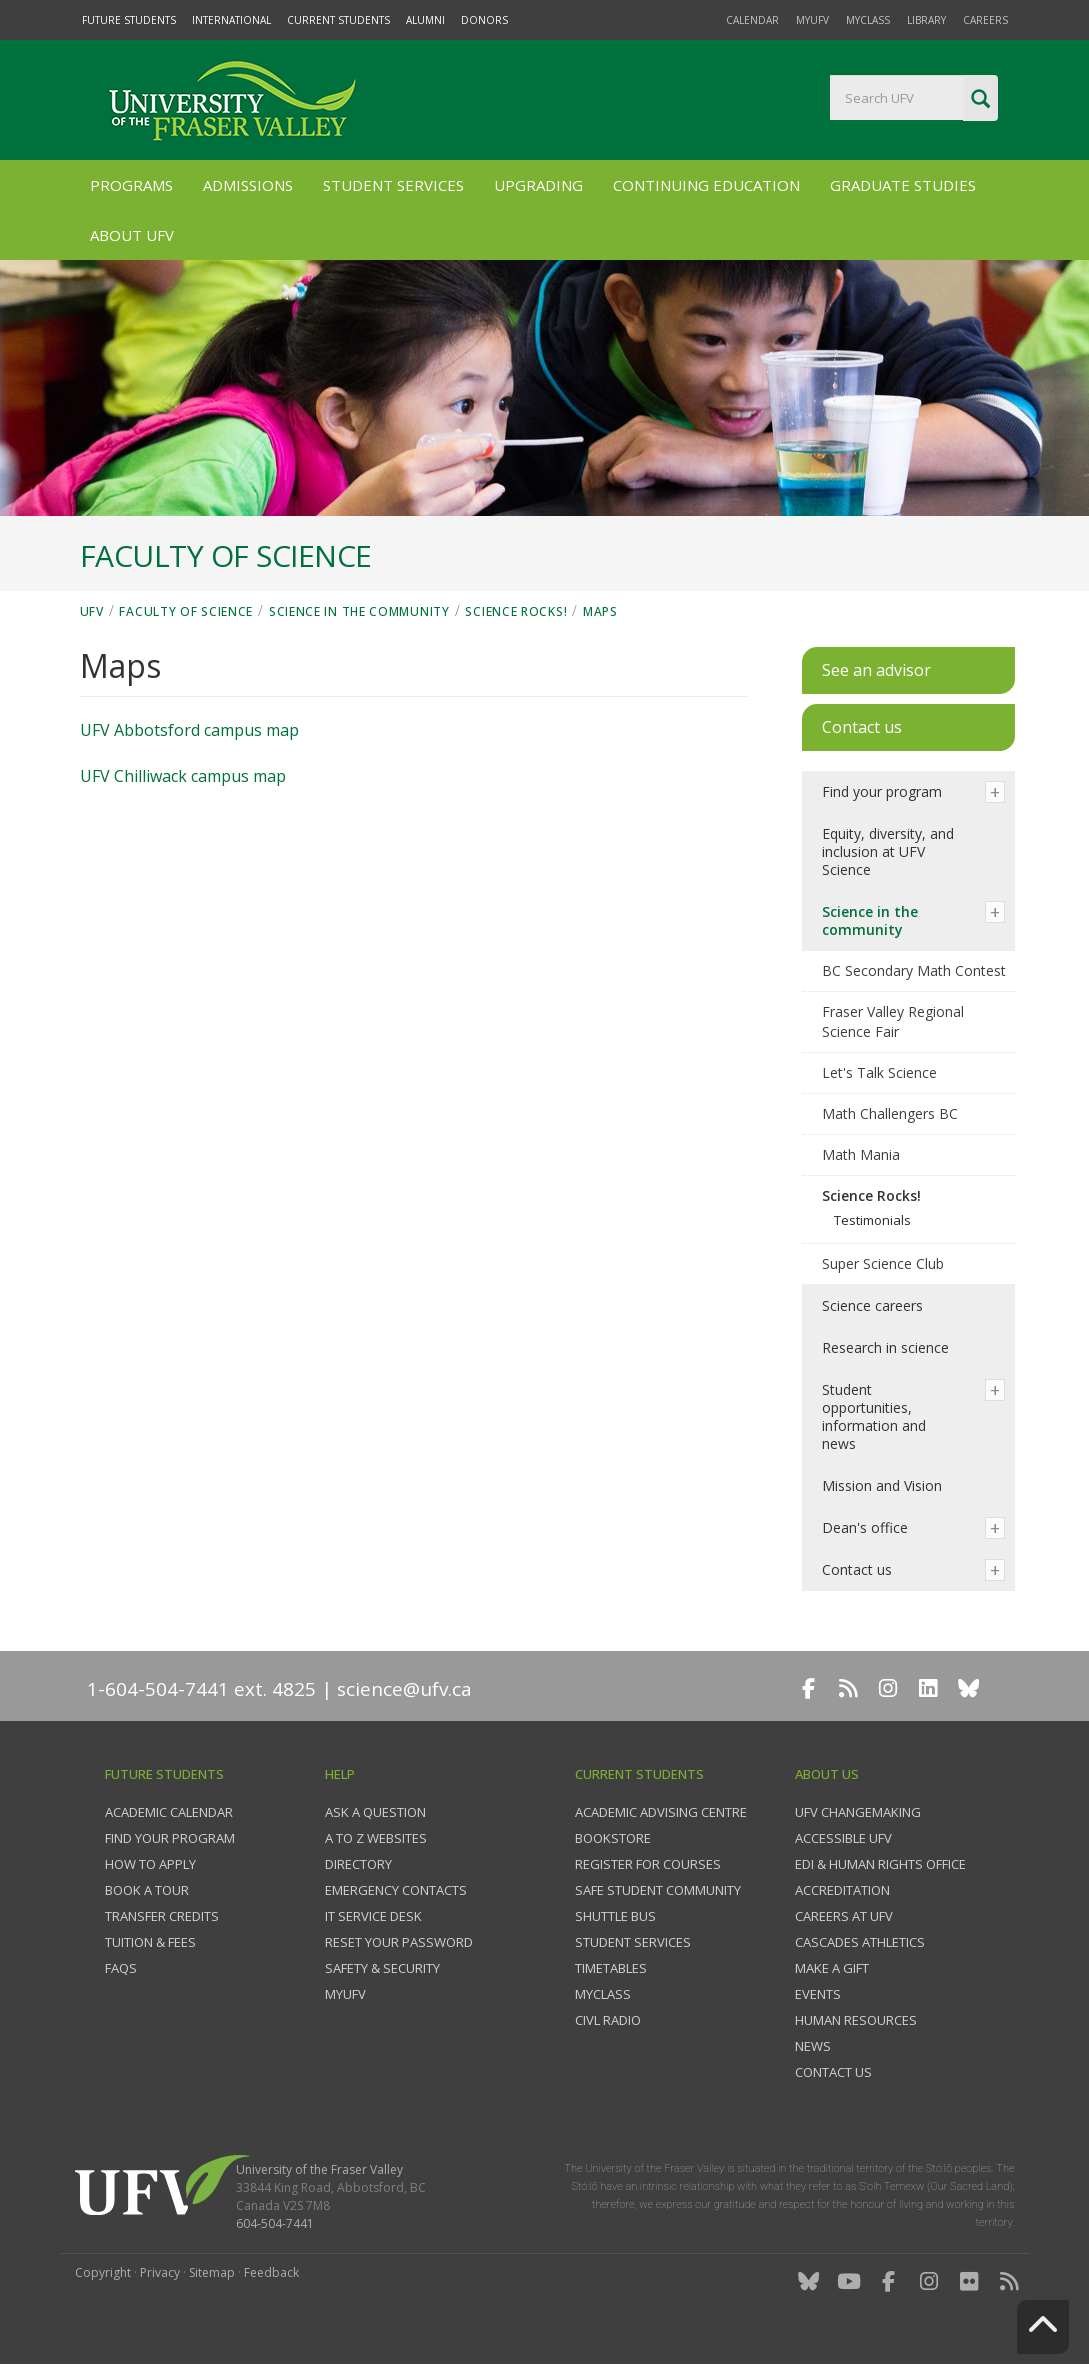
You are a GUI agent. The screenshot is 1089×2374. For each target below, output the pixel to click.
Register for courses (648, 1864)
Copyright (103, 2272)
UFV (92, 611)
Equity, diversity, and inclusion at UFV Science (888, 851)
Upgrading (538, 185)
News (813, 2046)
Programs (131, 185)
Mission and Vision (882, 1485)
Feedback (271, 2272)
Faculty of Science (186, 611)
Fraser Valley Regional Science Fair (893, 1021)
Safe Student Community (658, 1890)
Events (818, 1994)
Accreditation (842, 1890)
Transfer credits (162, 1916)
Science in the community (359, 611)
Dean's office (865, 1527)
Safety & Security (382, 1968)
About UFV (132, 235)
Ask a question (375, 1812)
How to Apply (150, 1864)
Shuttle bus (615, 1916)
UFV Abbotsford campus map (189, 730)
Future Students (129, 20)
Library (926, 20)
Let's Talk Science (879, 1072)
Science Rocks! (516, 611)
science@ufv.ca (404, 1689)
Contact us (857, 1569)
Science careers (872, 1305)
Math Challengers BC (890, 1113)
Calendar (752, 20)
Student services (633, 1942)
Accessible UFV (843, 1838)
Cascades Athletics (860, 1942)
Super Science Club (883, 1263)
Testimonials (872, 1220)
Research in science (885, 1347)
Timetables (611, 1968)
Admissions (248, 185)
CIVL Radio (608, 2020)
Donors (484, 20)
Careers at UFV (844, 1916)
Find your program (882, 791)
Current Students (338, 20)
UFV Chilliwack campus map (183, 776)
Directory (358, 1864)
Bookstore (613, 1838)
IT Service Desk (373, 1916)
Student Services (393, 185)
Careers (985, 20)
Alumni (425, 20)
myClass (868, 20)
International (231, 20)
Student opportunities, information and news (874, 1416)
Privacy (160, 2272)
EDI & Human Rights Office (880, 1864)
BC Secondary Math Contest (914, 970)
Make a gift (832, 1968)
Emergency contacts (396, 1890)
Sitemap (212, 2272)
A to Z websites (376, 1838)
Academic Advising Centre (661, 1812)
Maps (600, 611)
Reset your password (399, 1942)
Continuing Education (706, 185)
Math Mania (861, 1154)
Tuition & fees (150, 1942)
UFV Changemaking (858, 1812)
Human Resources (856, 2020)
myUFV (812, 20)
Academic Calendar (169, 1812)
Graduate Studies (903, 185)
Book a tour (147, 1890)
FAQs (121, 1968)
